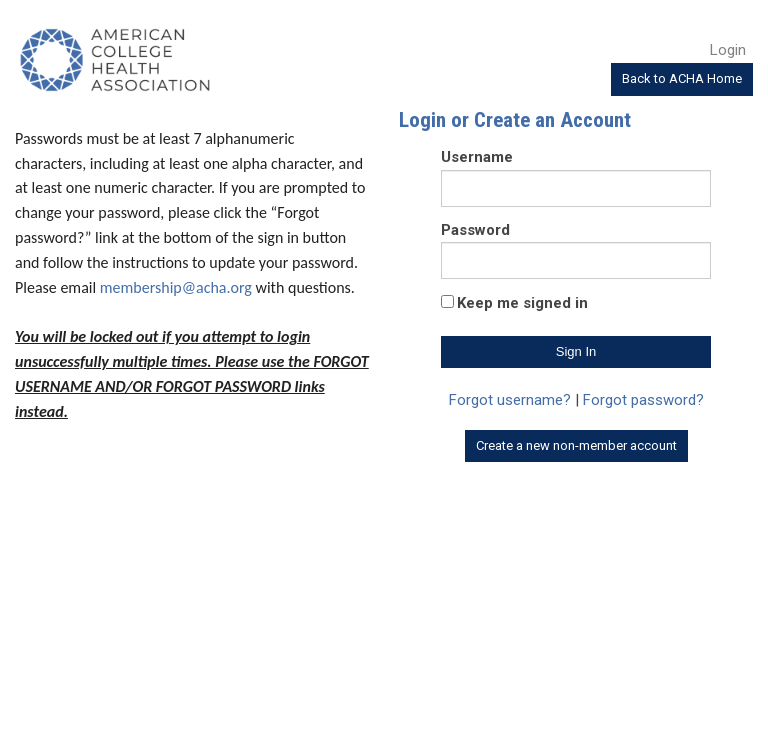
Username (477, 157)
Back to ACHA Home (682, 78)
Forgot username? (510, 400)
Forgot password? (643, 400)
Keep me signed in (522, 303)
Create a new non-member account (576, 445)
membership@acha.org (176, 287)
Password (475, 230)
